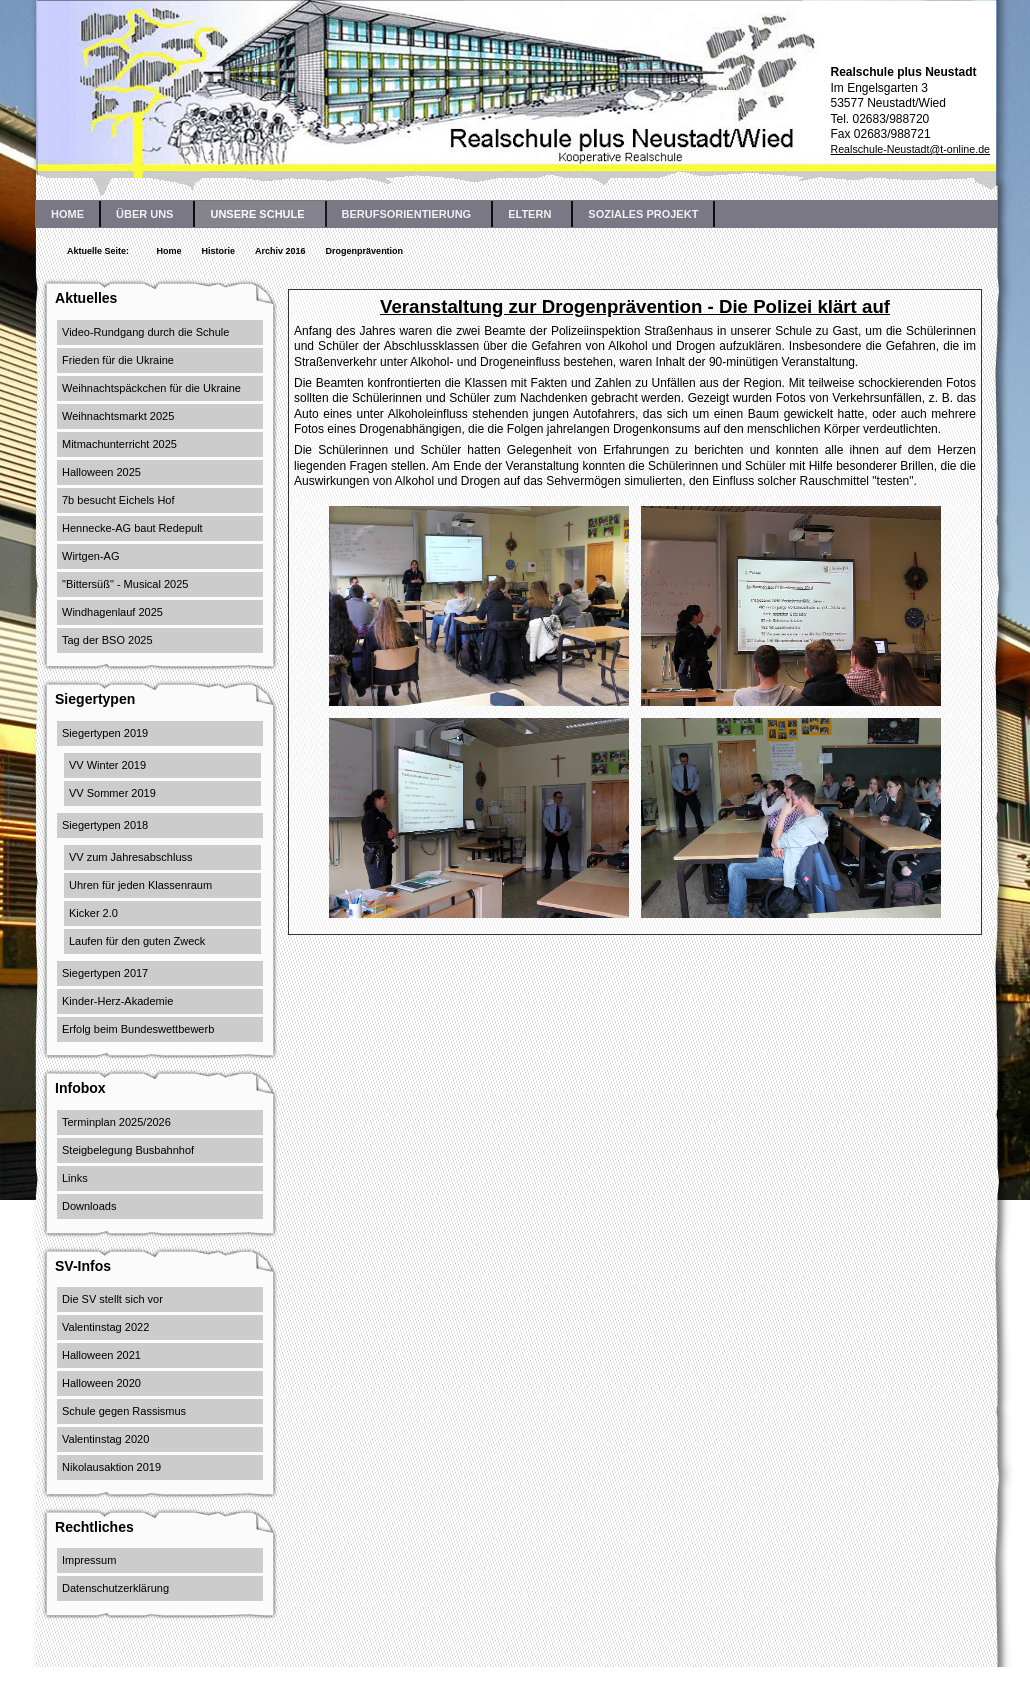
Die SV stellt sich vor (112, 1299)
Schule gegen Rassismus (124, 1411)
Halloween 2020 (101, 1383)
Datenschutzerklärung (115, 1588)
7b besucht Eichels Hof (118, 500)
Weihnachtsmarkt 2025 (118, 416)
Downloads (89, 1206)
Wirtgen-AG (90, 556)
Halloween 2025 (101, 472)
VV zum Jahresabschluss (131, 857)
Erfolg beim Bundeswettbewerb (138, 1029)
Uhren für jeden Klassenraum (140, 885)
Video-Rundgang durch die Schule (145, 332)
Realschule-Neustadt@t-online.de (910, 149)
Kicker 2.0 (93, 913)
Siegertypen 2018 (105, 825)
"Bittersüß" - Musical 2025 (125, 584)
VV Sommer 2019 (112, 793)
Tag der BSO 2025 (107, 640)
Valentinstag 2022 (105, 1327)
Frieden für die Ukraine (118, 360)
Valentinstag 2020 (105, 1439)
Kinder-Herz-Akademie (117, 1001)
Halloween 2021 (101, 1355)
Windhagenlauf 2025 (112, 612)
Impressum (89, 1560)
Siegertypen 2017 (105, 973)
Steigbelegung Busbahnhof (128, 1150)
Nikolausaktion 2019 (111, 1467)
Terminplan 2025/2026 (116, 1122)
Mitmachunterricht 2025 (119, 444)
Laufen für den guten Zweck (137, 941)
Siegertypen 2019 (105, 733)
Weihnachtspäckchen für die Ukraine (151, 388)
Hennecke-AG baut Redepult (132, 528)
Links (75, 1178)
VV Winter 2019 (107, 765)
